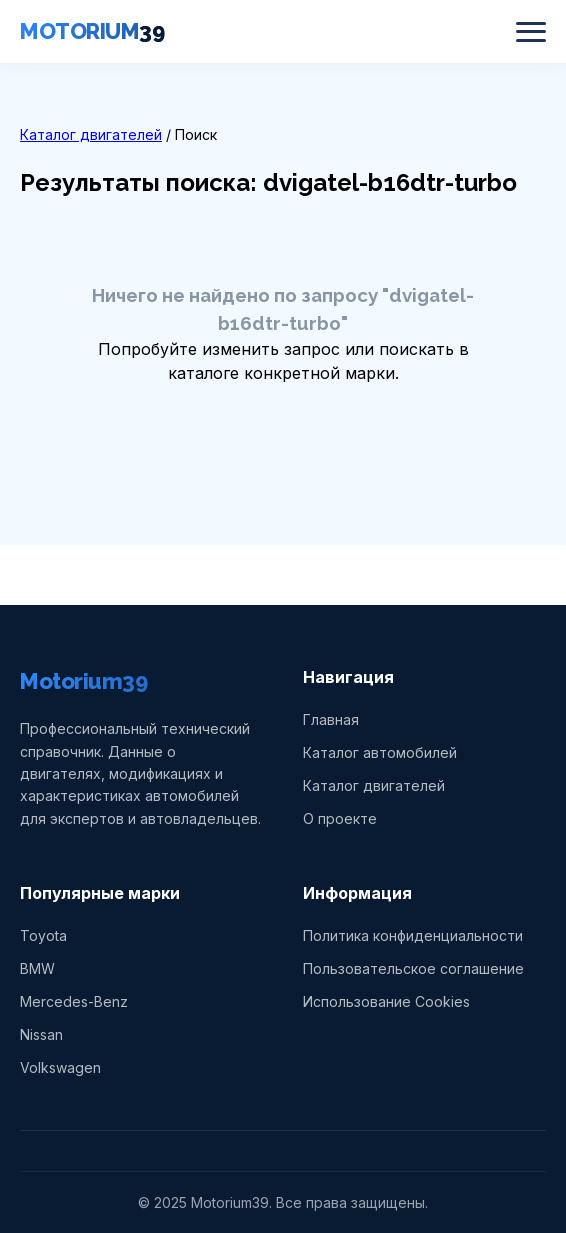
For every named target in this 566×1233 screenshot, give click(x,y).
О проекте (340, 818)
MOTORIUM (92, 31)
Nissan (41, 1034)
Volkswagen (60, 1067)
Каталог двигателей (91, 134)
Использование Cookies (386, 1001)
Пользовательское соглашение (413, 968)
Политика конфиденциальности (413, 935)
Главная (331, 719)
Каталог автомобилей (380, 752)
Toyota (43, 935)
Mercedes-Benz (74, 1001)
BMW (37, 968)
